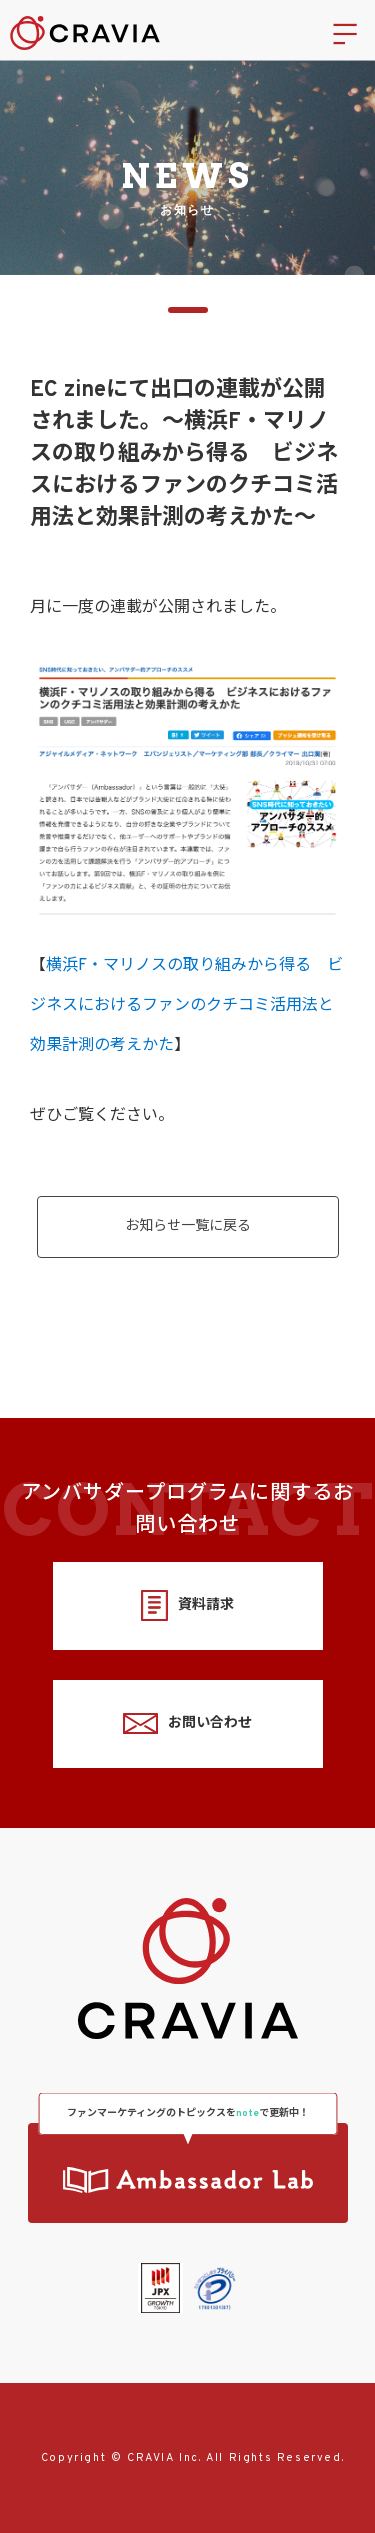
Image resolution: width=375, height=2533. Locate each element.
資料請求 (187, 1605)
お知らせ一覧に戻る (188, 1226)
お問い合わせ (187, 1723)
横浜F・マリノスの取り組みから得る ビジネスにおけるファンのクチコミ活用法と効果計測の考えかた (186, 1006)
